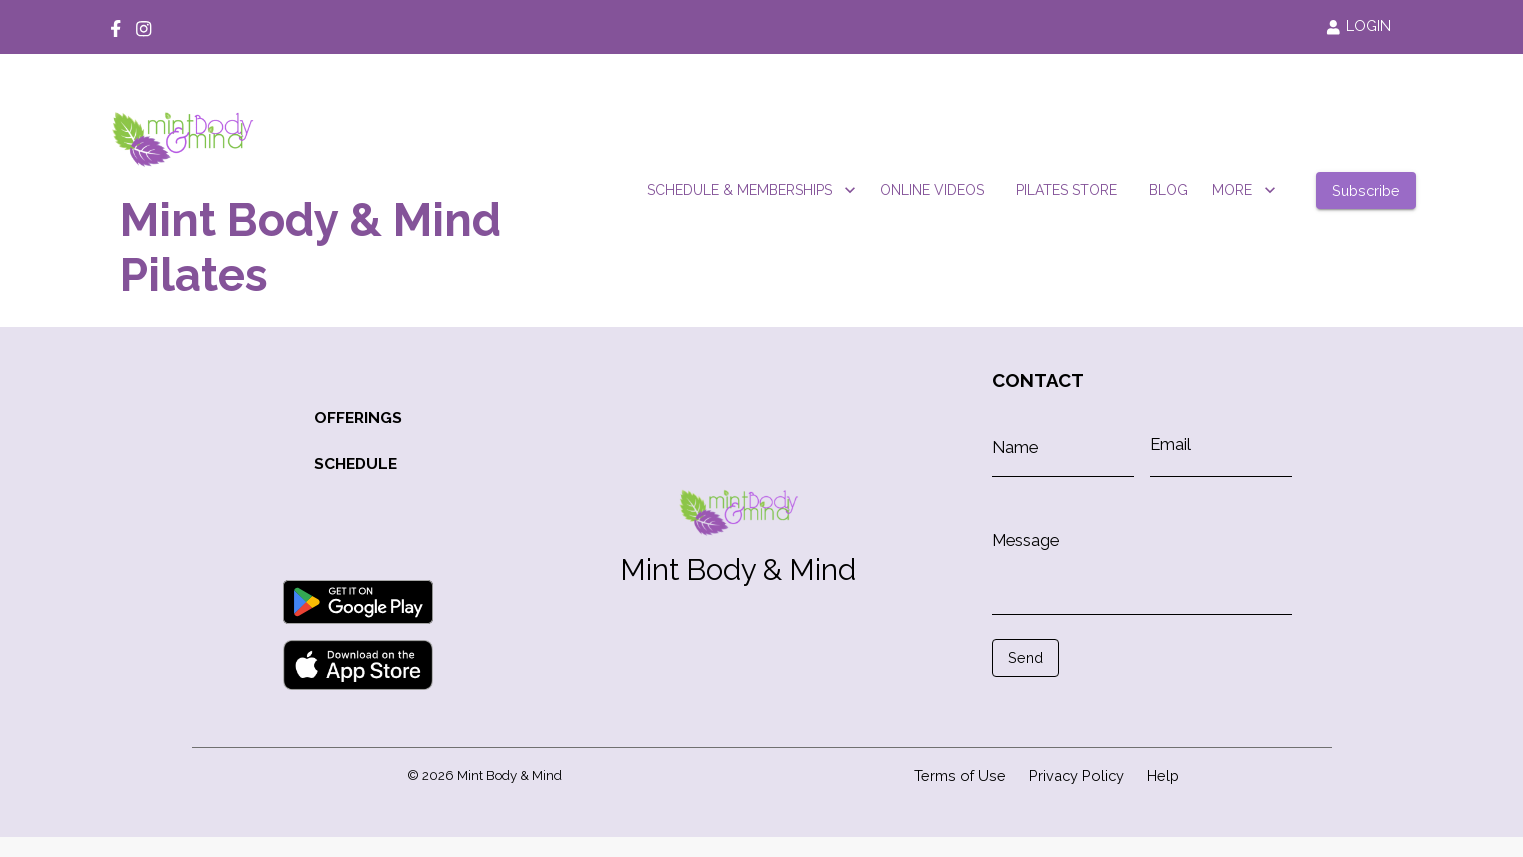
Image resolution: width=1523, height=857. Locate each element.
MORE (1244, 190)
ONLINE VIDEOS (932, 190)
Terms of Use (960, 775)
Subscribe (1366, 190)
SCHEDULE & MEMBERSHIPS (751, 190)
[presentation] (1081, 707)
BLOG (1168, 190)
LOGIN (1358, 25)
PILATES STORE (1066, 190)
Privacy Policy (1076, 775)
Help (1163, 775)
